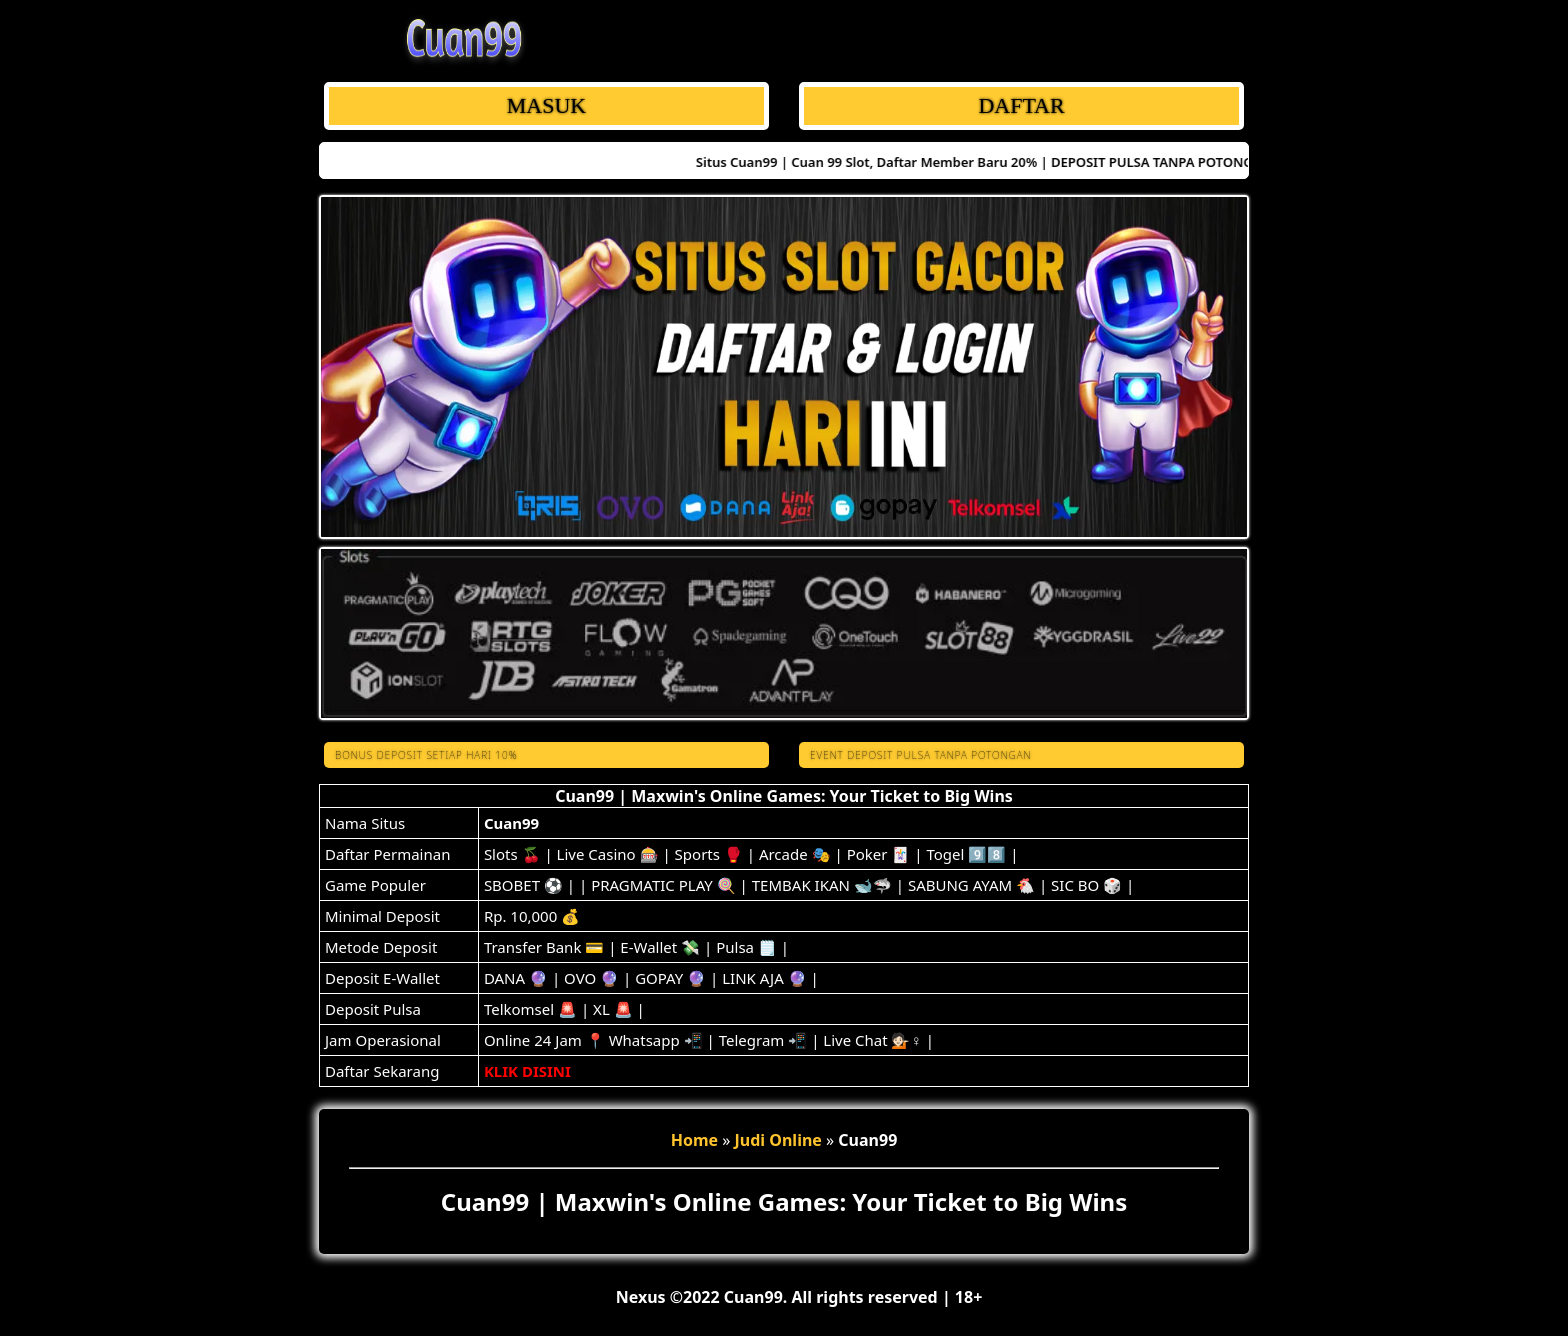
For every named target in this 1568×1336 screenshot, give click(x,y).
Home (694, 1140)
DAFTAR (1021, 105)
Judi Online (778, 1140)
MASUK (546, 105)
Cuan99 (511, 823)
